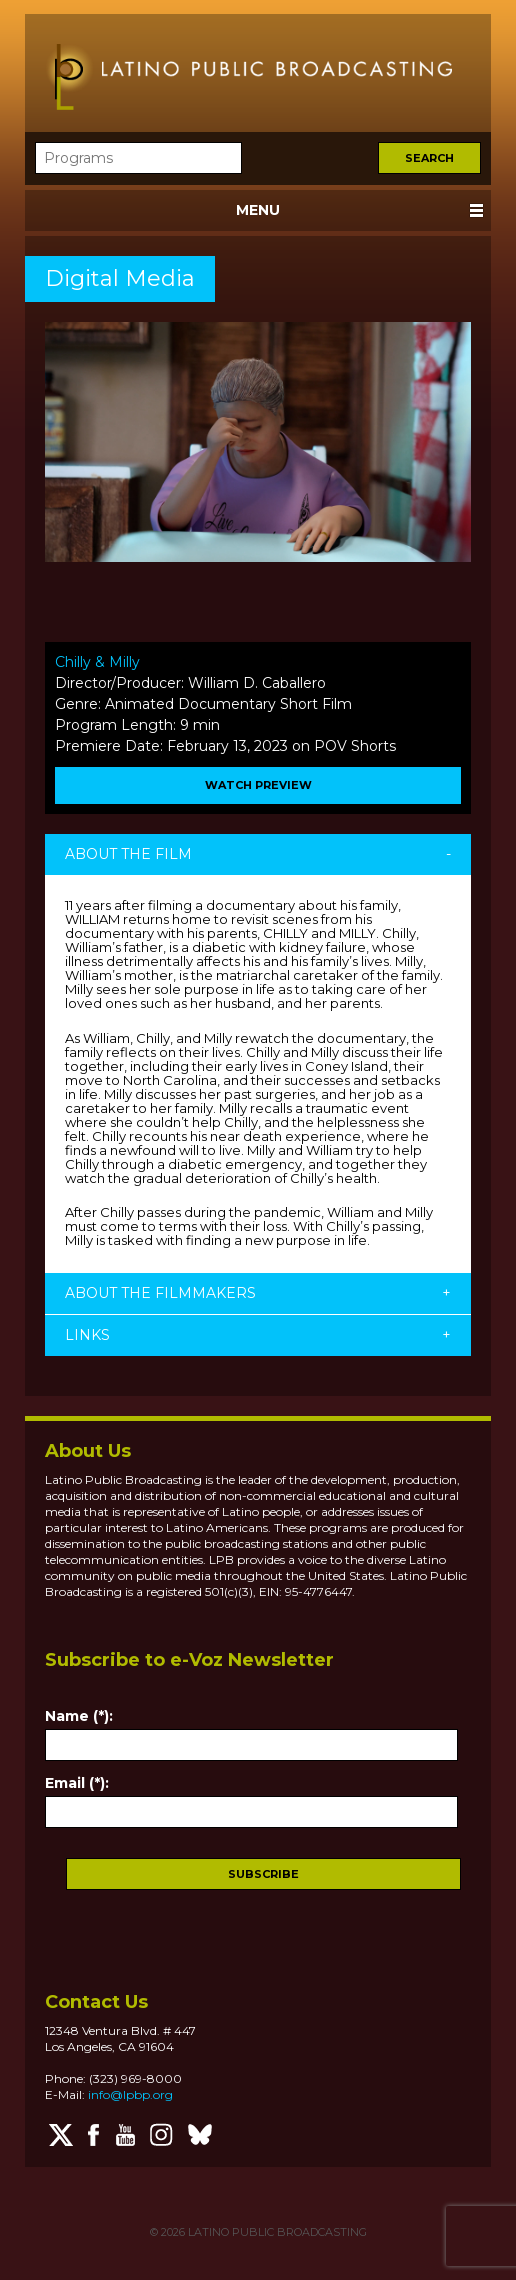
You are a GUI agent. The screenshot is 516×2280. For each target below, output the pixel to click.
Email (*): (77, 1783)
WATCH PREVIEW (258, 785)
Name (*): (79, 1716)
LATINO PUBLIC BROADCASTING (276, 2232)
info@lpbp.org (130, 2094)
